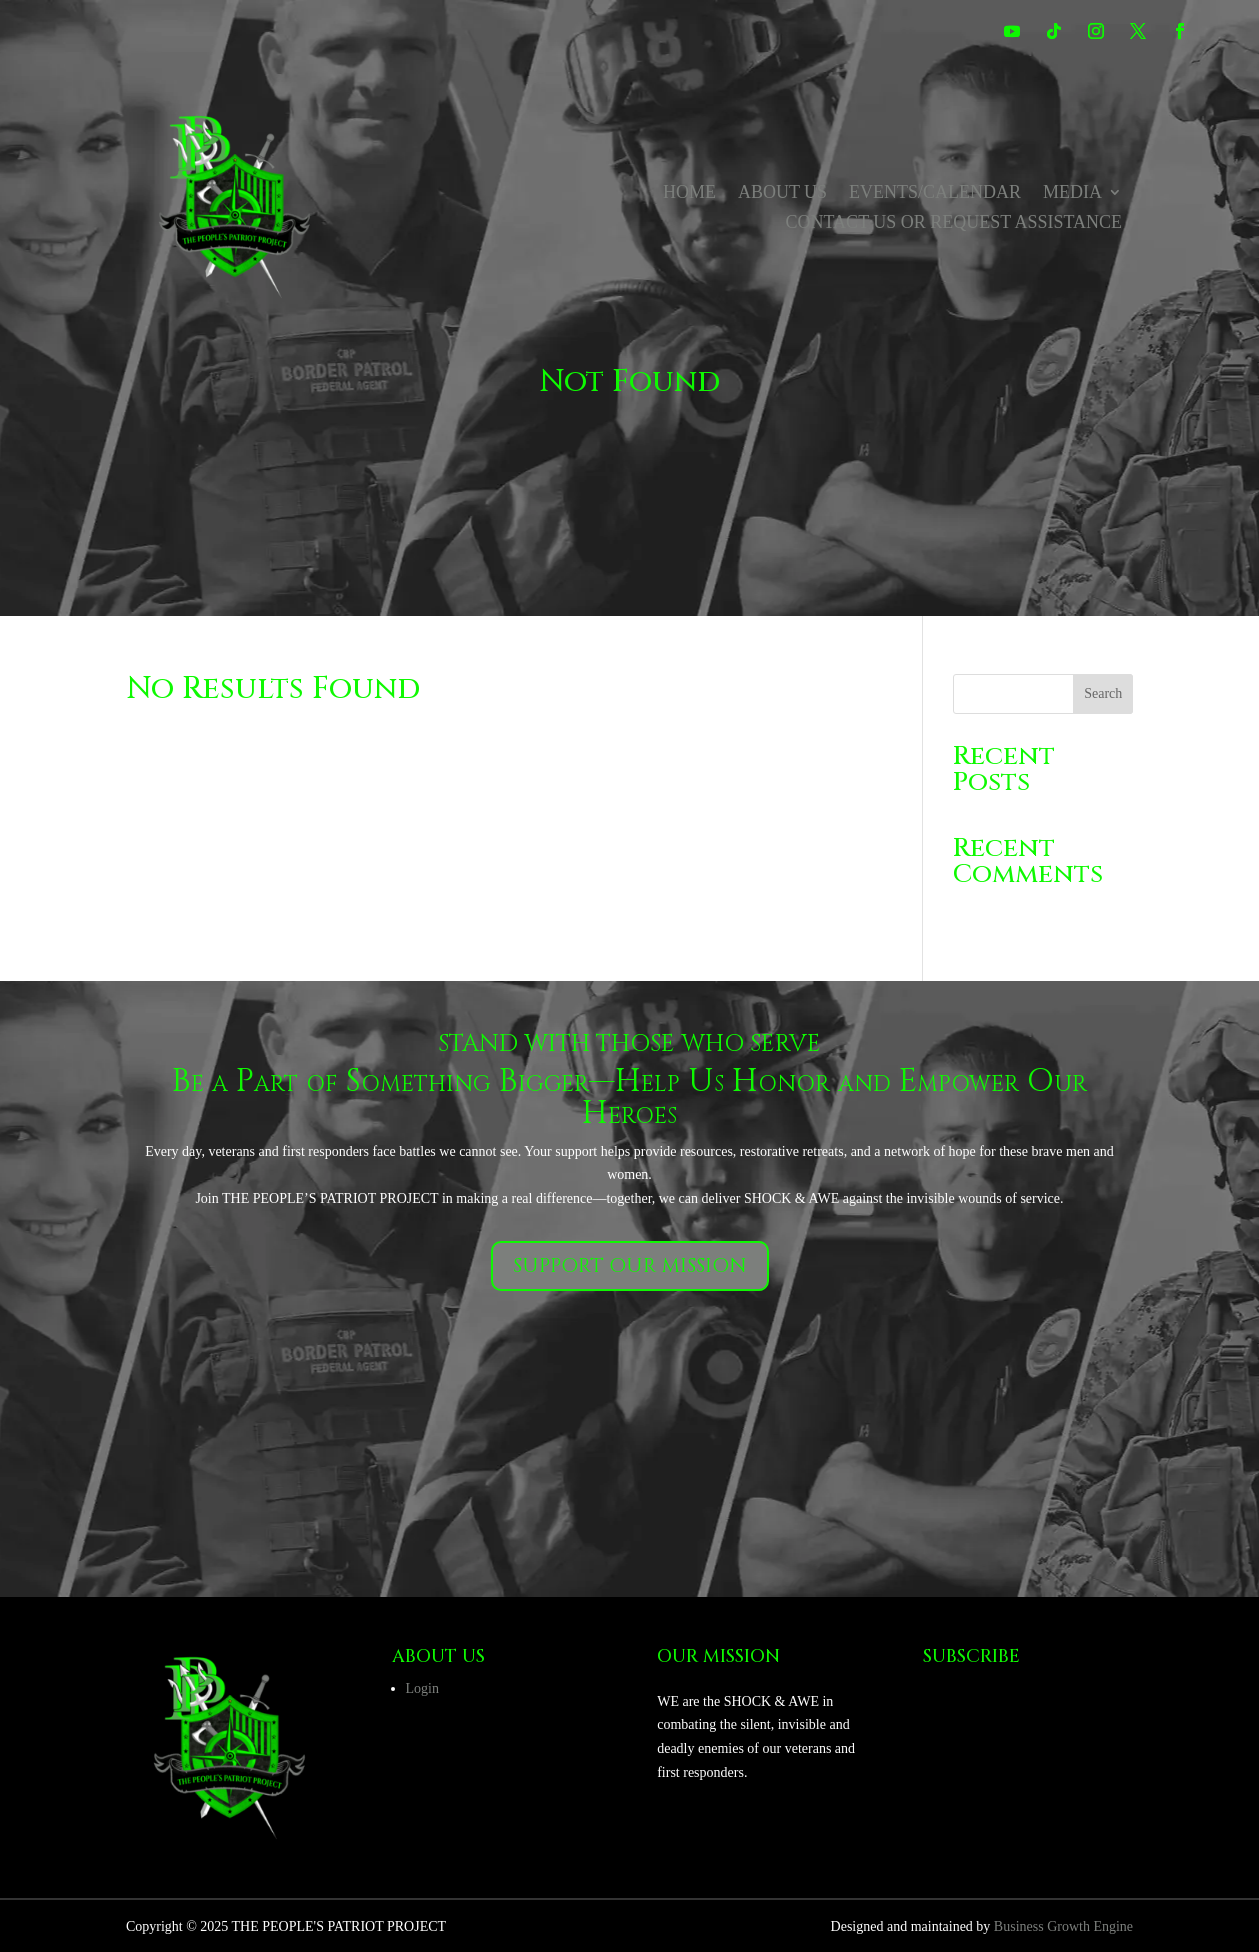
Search (1103, 693)
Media (1072, 193)
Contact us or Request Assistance (954, 223)
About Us (782, 193)
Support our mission (630, 1265)
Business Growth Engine (1063, 1926)
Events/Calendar (935, 193)
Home (689, 193)
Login (422, 1688)
